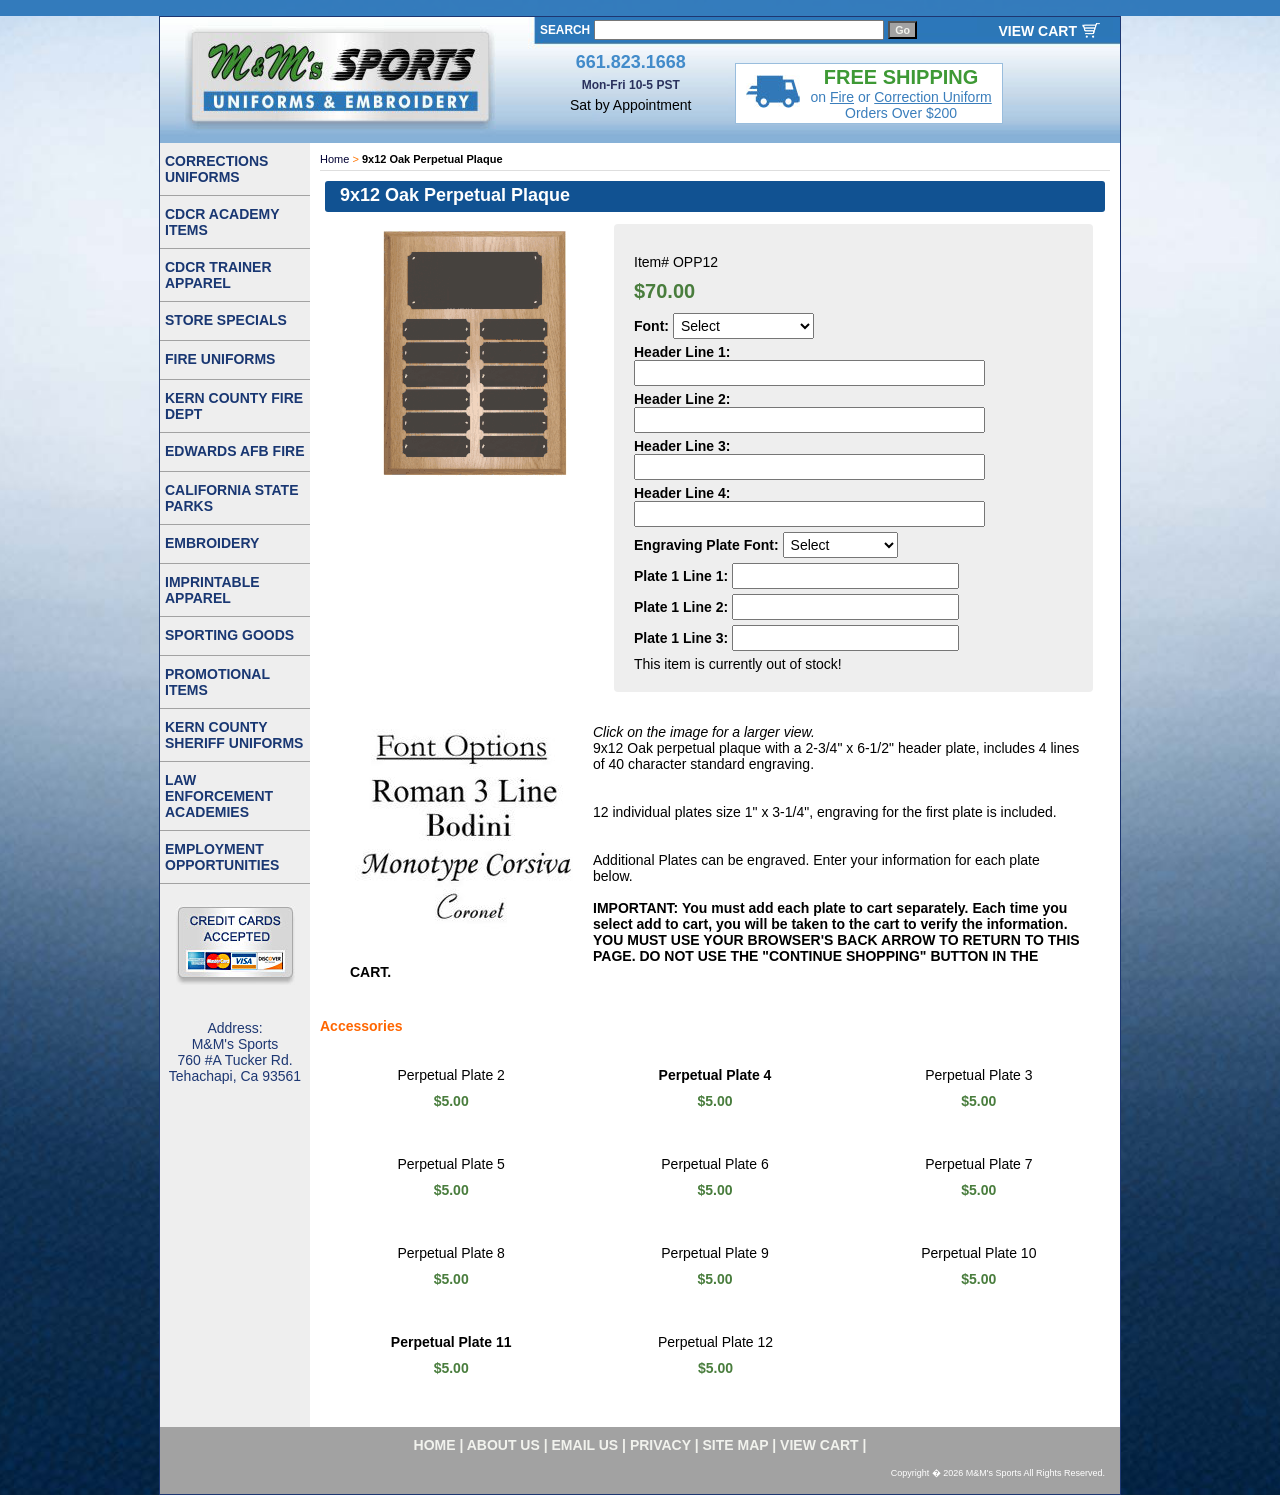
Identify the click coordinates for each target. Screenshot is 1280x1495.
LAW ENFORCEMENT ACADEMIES (219, 796)
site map (736, 1445)
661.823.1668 (631, 62)
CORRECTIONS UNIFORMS (216, 169)
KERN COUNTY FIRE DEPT (234, 406)
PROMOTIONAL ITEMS (217, 682)
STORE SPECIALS (226, 320)
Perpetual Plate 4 (715, 1075)
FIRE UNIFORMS (220, 359)
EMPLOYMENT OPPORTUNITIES (222, 857)
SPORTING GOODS (229, 635)
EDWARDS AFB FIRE (234, 451)
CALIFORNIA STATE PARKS (232, 498)
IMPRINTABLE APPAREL (212, 590)
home (435, 1445)
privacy (660, 1445)
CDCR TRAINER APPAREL (218, 275)
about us (503, 1445)
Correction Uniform (932, 97)
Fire (842, 97)
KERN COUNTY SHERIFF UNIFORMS (234, 735)
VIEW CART (1037, 31)
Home (334, 159)
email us (585, 1445)
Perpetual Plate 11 (451, 1342)
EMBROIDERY (212, 543)
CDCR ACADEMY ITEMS (222, 222)
